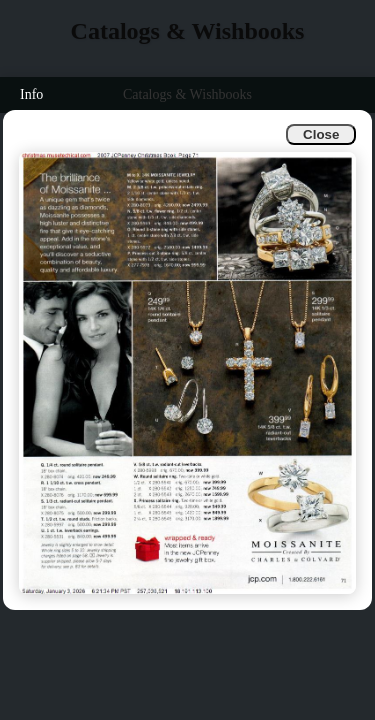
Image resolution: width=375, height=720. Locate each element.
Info (31, 94)
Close (321, 134)
